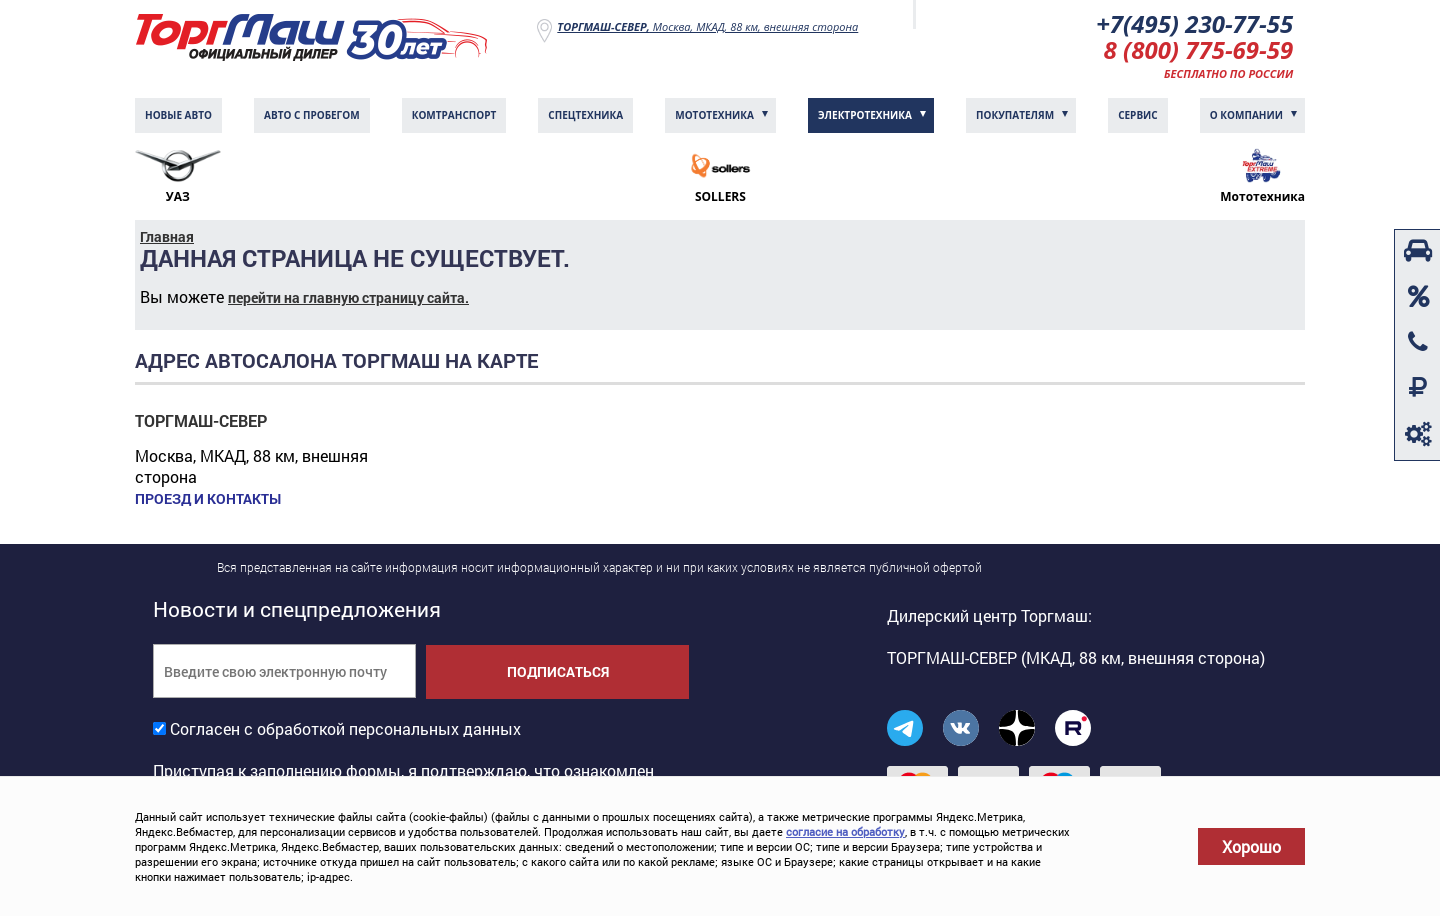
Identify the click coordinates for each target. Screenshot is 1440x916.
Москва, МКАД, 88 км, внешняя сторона (707, 26)
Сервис (1138, 115)
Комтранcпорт (454, 115)
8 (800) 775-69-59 (1199, 49)
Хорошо (1251, 846)
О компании (1246, 115)
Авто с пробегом (312, 115)
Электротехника (865, 115)
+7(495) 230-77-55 (1194, 23)
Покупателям (1015, 115)
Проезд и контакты (208, 499)
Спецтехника (585, 115)
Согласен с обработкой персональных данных (345, 728)
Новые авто (178, 115)
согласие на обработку (845, 831)
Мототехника (714, 115)
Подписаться (558, 671)
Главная (167, 236)
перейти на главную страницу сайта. (348, 297)
